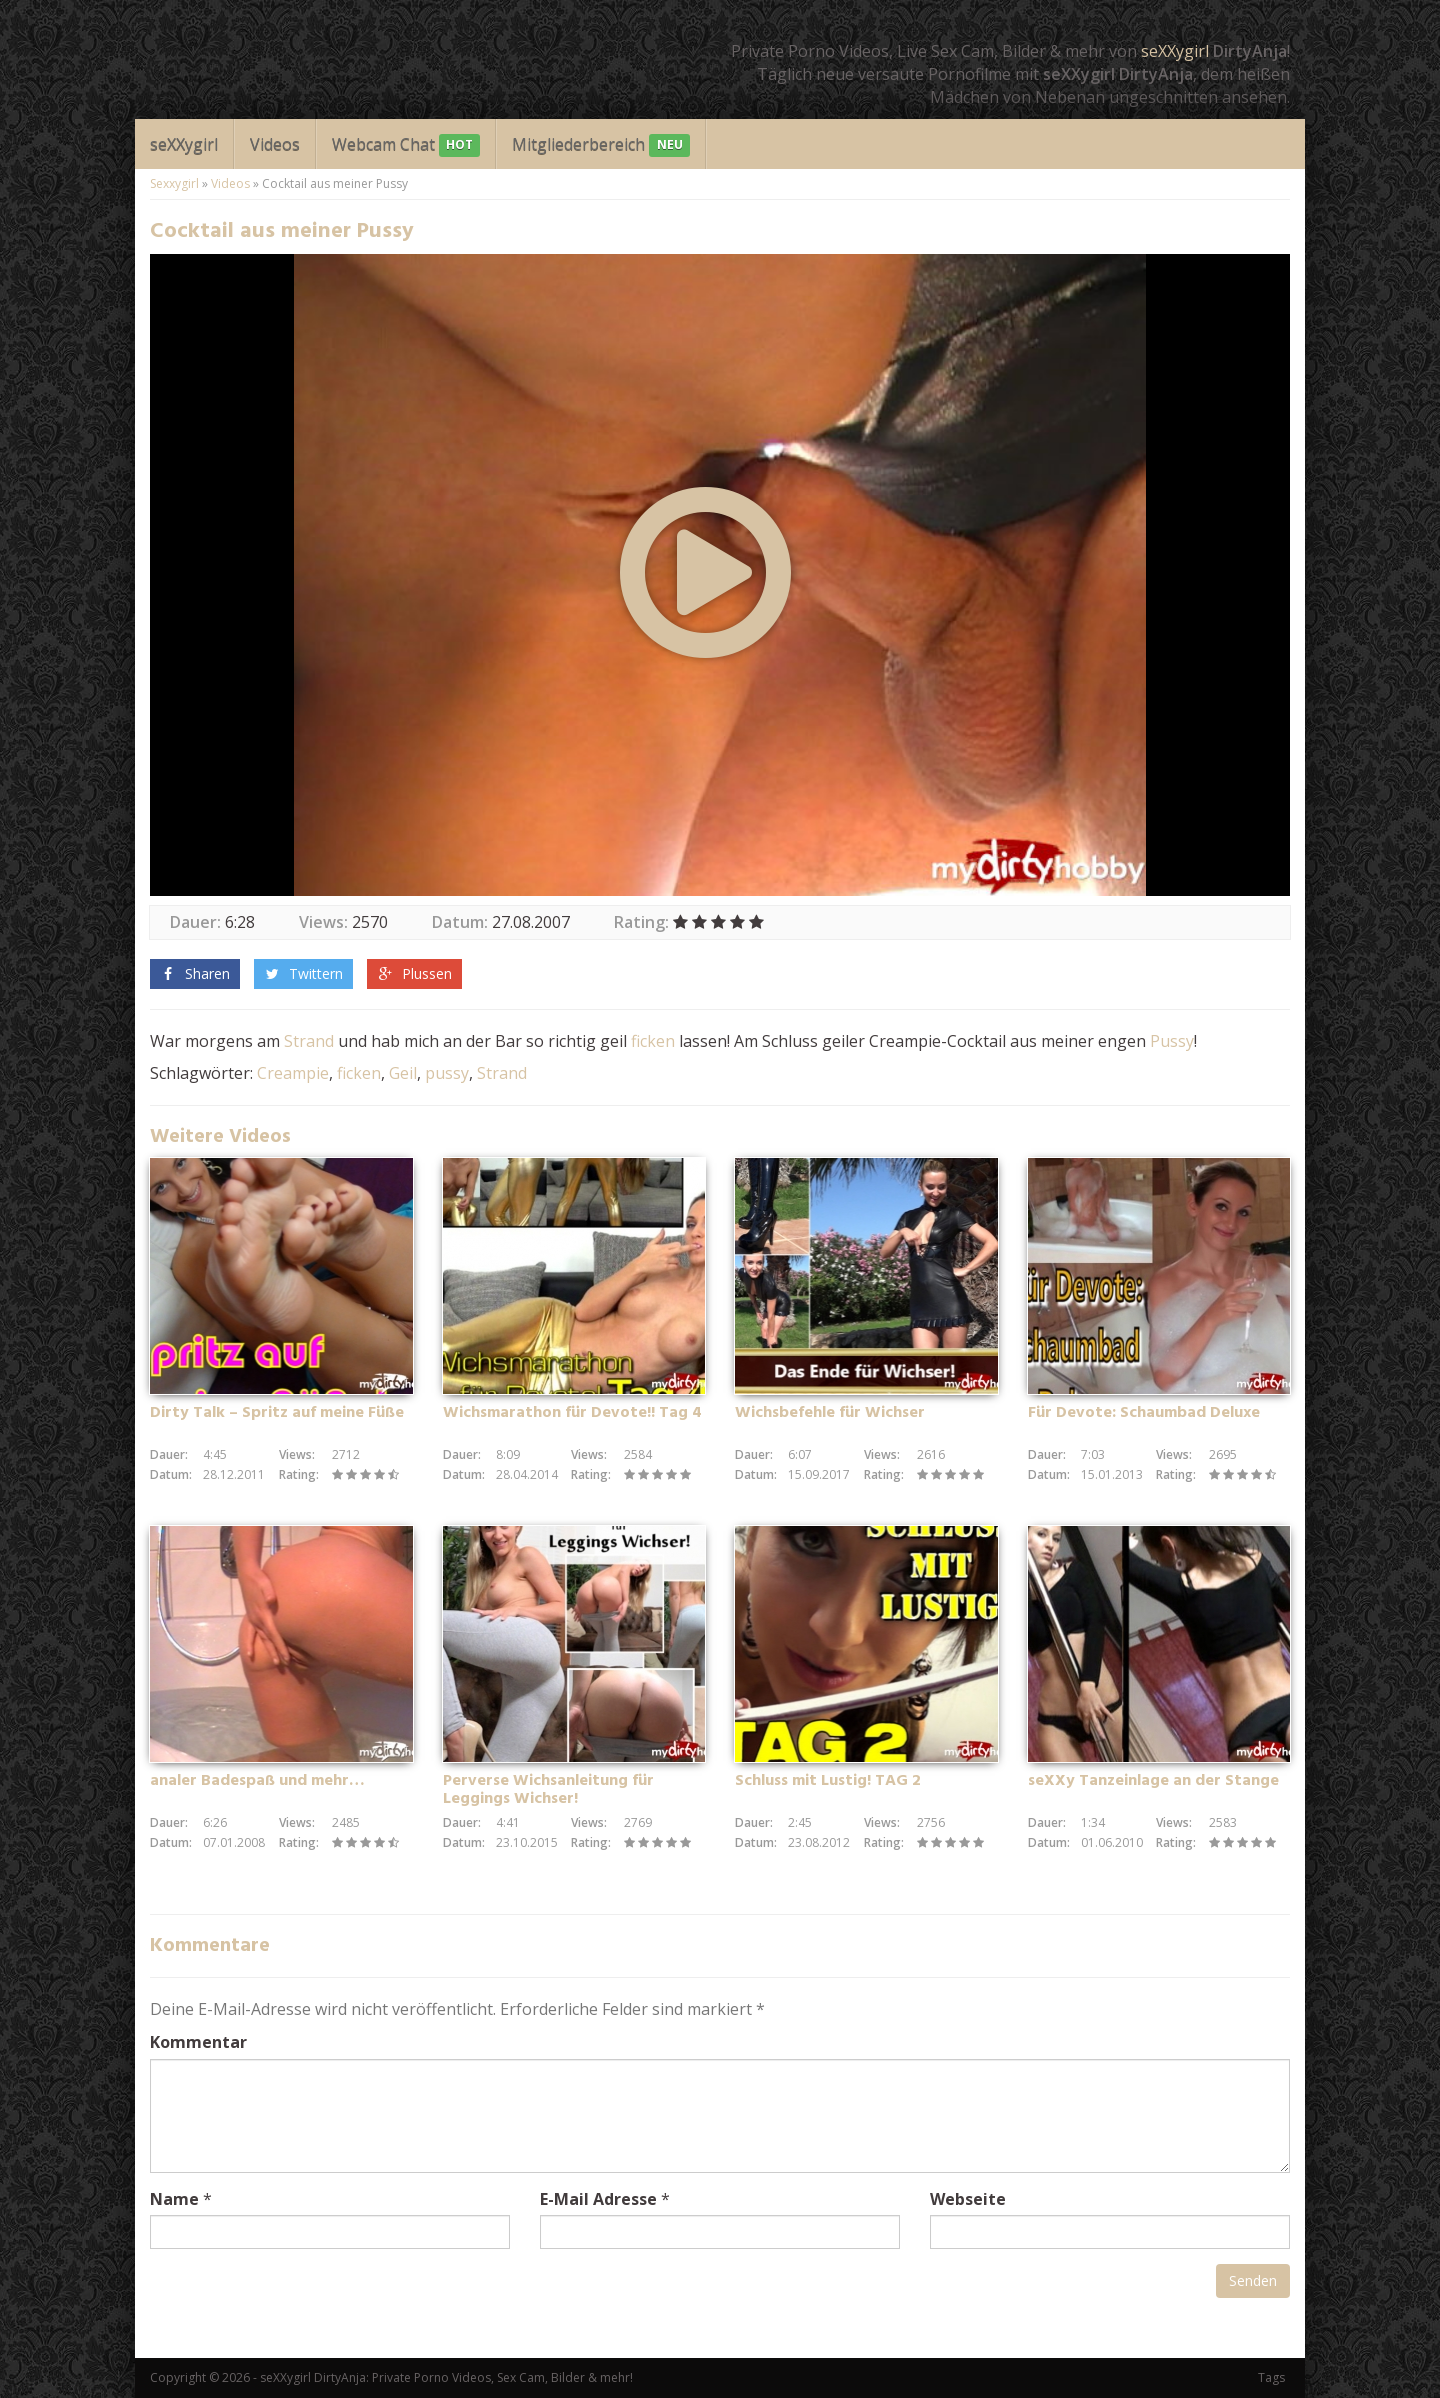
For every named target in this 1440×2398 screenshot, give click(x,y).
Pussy (1172, 1041)
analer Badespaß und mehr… (257, 1781)
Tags (1271, 2377)
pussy (447, 1073)
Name (174, 2199)
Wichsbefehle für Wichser (830, 1413)
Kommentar (198, 2042)
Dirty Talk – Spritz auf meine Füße (277, 1413)
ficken (653, 1041)
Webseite (968, 2199)
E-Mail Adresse (598, 2199)
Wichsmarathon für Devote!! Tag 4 (572, 1413)
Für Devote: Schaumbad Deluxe (1144, 1413)
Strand (309, 1041)
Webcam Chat (406, 145)
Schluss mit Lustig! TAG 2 (828, 1781)
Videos (275, 144)
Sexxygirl (174, 183)
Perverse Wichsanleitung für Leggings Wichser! (548, 1790)
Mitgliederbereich (600, 145)
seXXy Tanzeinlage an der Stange (1153, 1781)
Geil (403, 1073)
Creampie (293, 1073)
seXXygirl (1175, 51)
